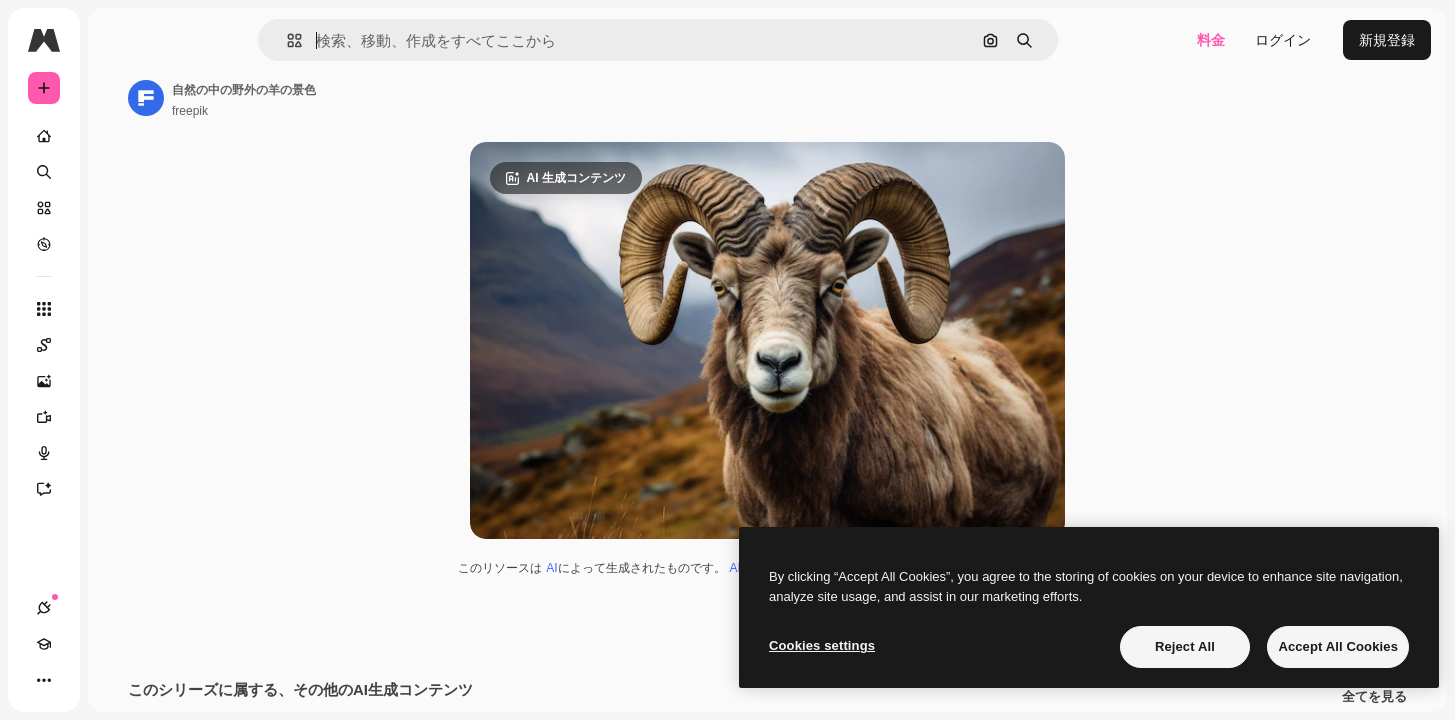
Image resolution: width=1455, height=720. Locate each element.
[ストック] (120, 208)
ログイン (1283, 40)
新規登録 (1387, 40)
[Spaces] (120, 345)
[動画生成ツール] (120, 417)
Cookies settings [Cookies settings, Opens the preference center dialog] (822, 645)
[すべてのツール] (120, 309)
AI (627, 571)
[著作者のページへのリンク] (298, 98)
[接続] (44, 680)
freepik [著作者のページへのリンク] (342, 111)
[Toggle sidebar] (196, 40)
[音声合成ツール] (120, 453)
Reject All (1185, 646)
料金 (1211, 40)
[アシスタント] (120, 489)
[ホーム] (120, 136)
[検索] (120, 172)
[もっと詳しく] (120, 244)
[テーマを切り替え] (116, 680)
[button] (362, 40)
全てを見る (1374, 700)
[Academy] (80, 680)
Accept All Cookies (1338, 646)
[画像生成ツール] (120, 381)
